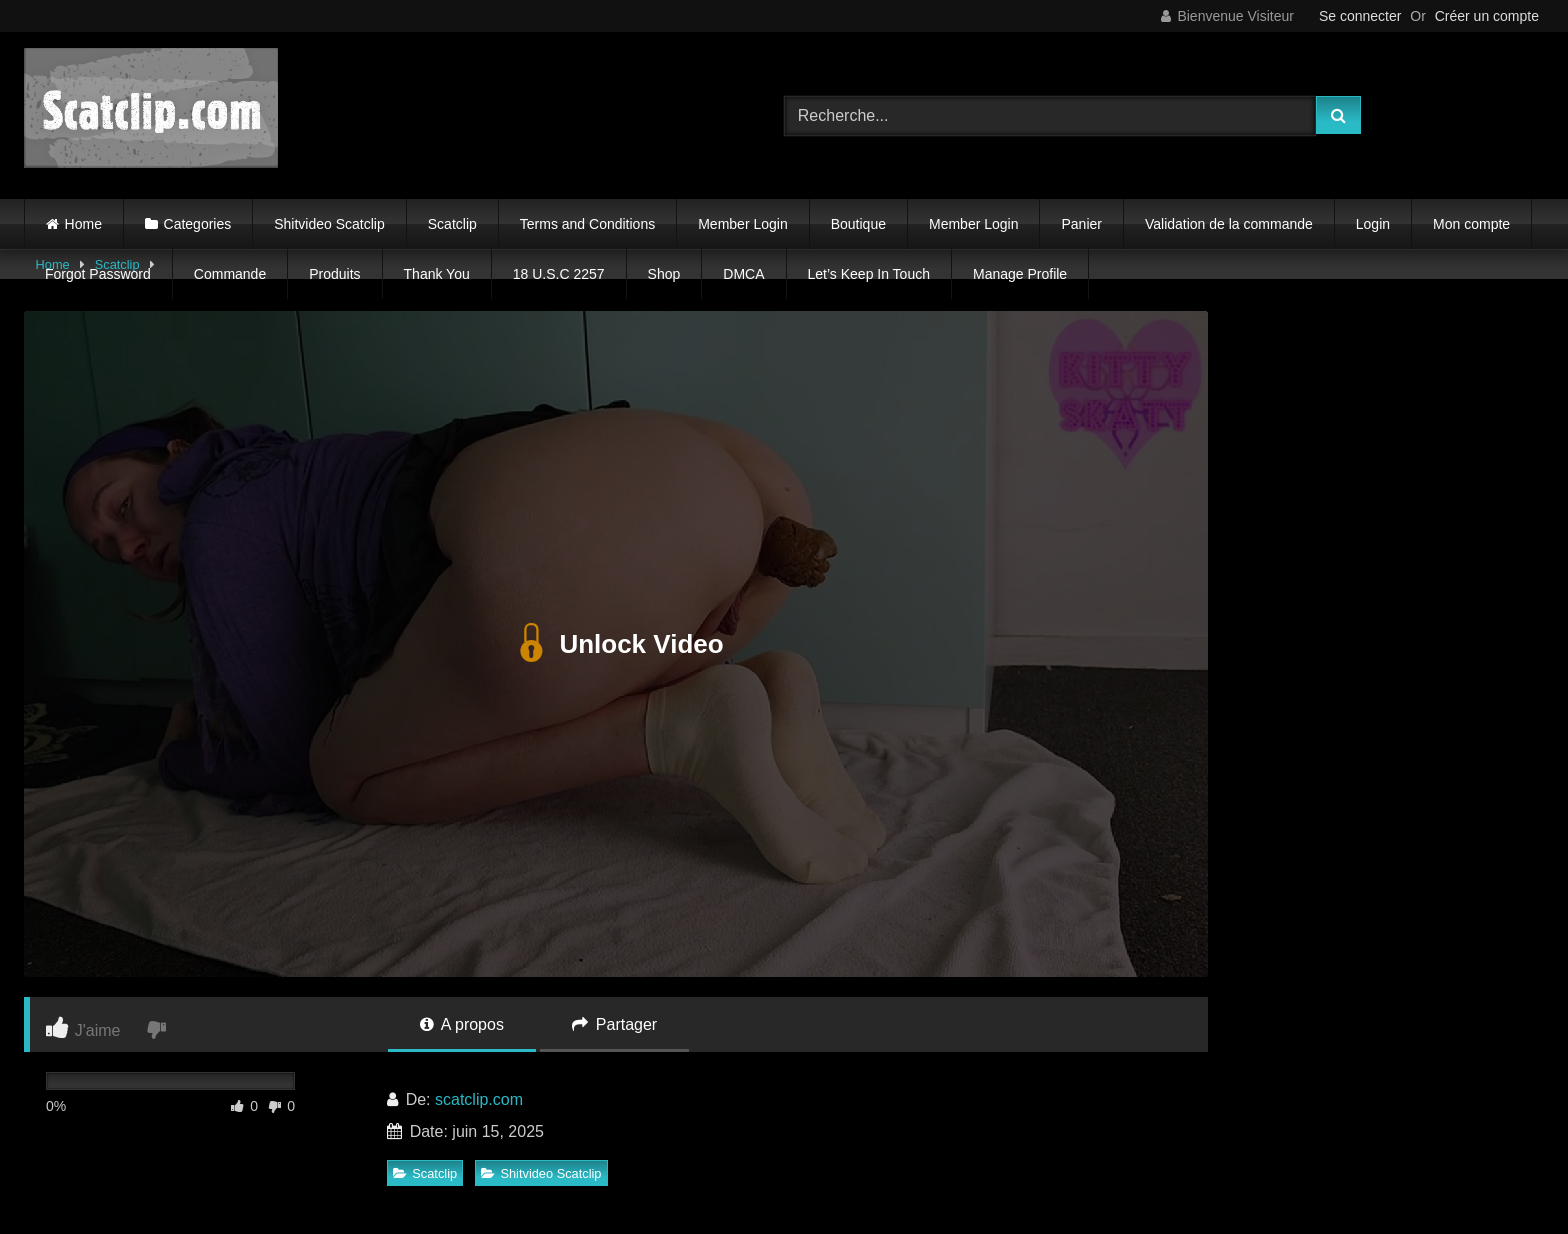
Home (83, 224)
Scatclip (452, 224)
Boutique (858, 224)
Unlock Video (615, 644)
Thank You (437, 274)
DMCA (743, 274)
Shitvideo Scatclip (329, 224)
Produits (334, 274)
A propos (462, 1024)
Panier (1081, 224)
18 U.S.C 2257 (559, 274)
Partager (614, 1024)
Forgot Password (98, 274)
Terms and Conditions (587, 224)
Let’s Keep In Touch (869, 274)
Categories (198, 224)
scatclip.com (479, 1099)
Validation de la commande (1229, 224)
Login (1373, 224)
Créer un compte (1487, 16)
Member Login (743, 224)
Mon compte (1471, 224)
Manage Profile (1020, 274)
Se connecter (1360, 16)
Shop (664, 274)
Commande (230, 274)
